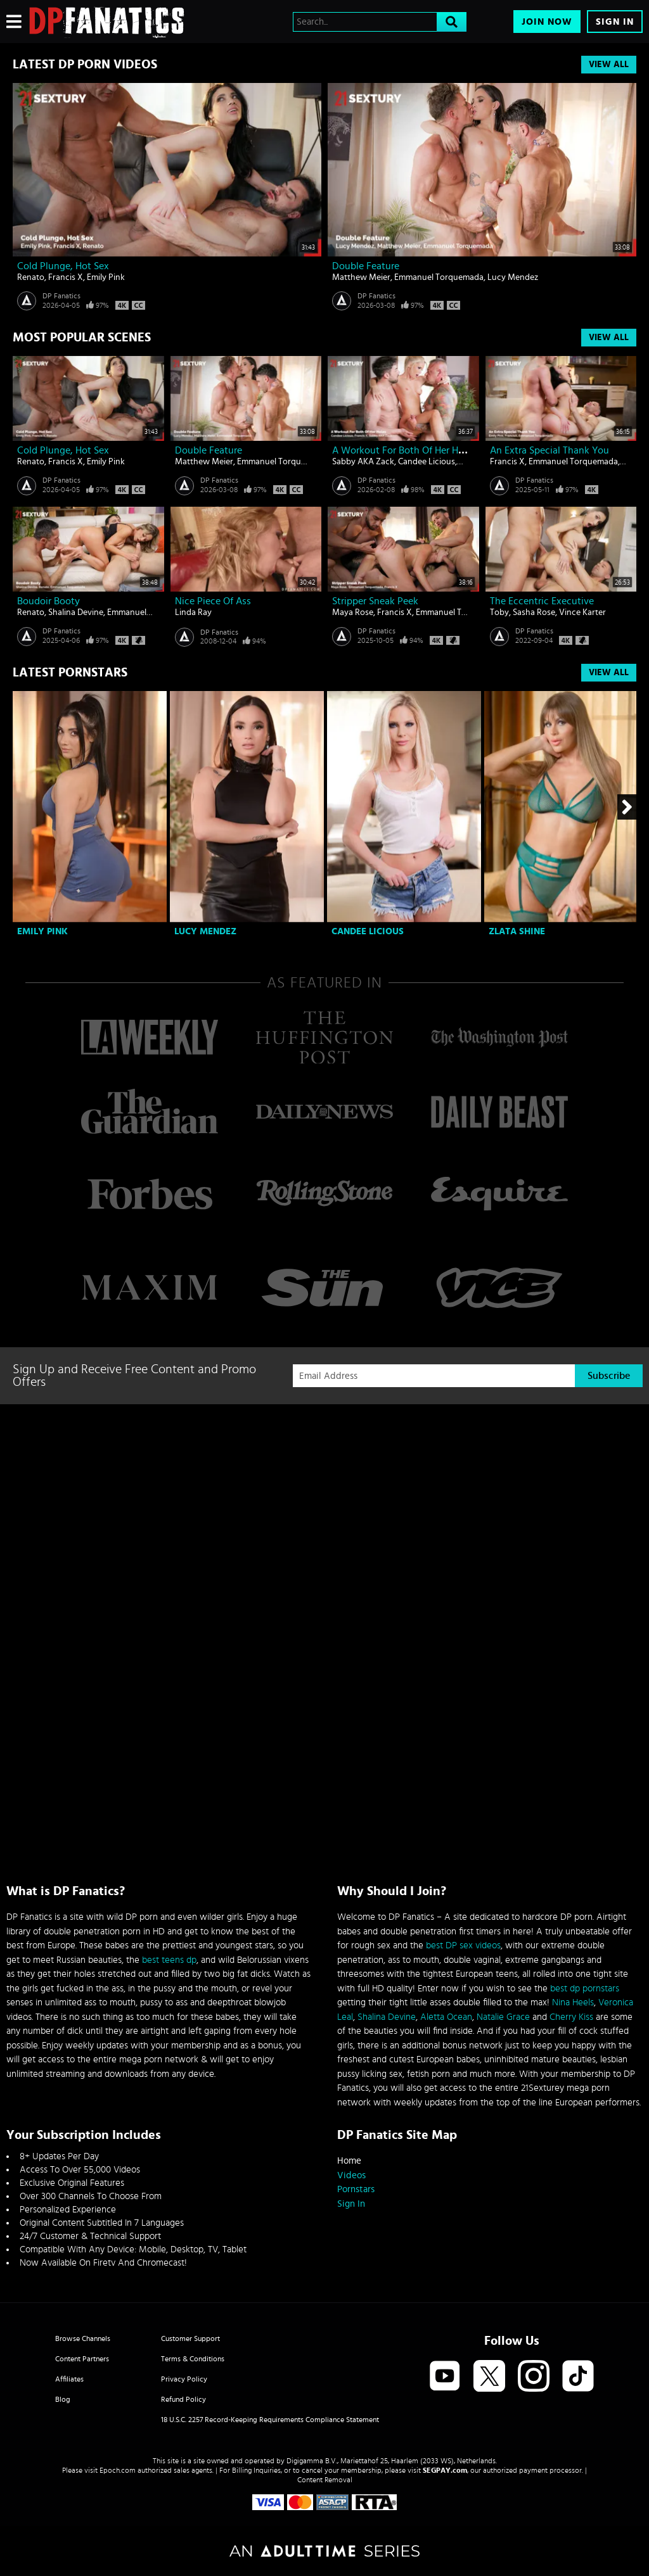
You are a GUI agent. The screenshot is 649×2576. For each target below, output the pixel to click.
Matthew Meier (361, 277)
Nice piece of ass (213, 601)
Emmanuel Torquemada (439, 277)
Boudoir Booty (48, 601)
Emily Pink (106, 277)
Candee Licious (426, 461)
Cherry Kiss (571, 2017)
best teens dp (169, 1960)
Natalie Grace (503, 2017)
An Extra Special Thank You (549, 450)
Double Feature (365, 266)
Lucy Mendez (512, 277)
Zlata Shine (517, 931)
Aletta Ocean (446, 2017)
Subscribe (609, 1376)
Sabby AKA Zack (363, 461)
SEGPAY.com (445, 2470)
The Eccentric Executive (542, 601)
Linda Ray (193, 612)
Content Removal (324, 2480)
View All (609, 64)
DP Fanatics (61, 296)
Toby (499, 612)
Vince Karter (582, 612)
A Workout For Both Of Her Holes (404, 450)
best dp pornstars (584, 1988)
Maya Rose (352, 612)
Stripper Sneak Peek (375, 601)
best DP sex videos (463, 1945)
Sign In (615, 22)
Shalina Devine (75, 612)
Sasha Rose (534, 612)
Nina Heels (573, 2002)
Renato (30, 277)
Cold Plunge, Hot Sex (63, 266)
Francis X (65, 277)
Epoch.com (118, 2470)
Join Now (547, 22)
